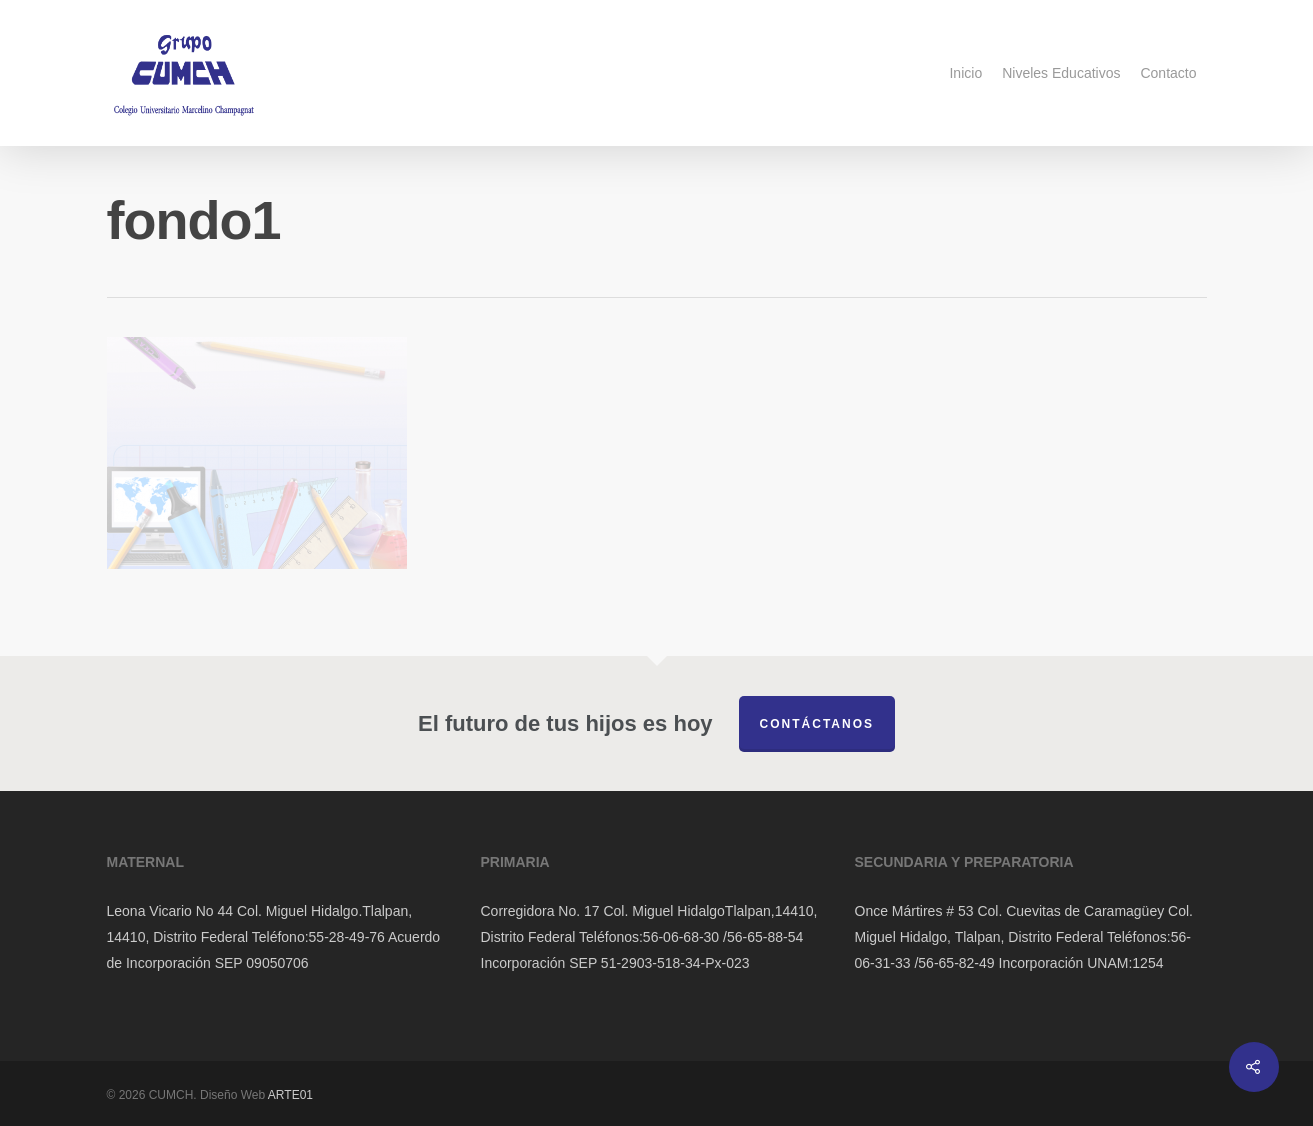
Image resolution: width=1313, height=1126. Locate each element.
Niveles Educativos (1061, 73)
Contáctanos (817, 724)
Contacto (1168, 73)
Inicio (965, 73)
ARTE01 (290, 1095)
